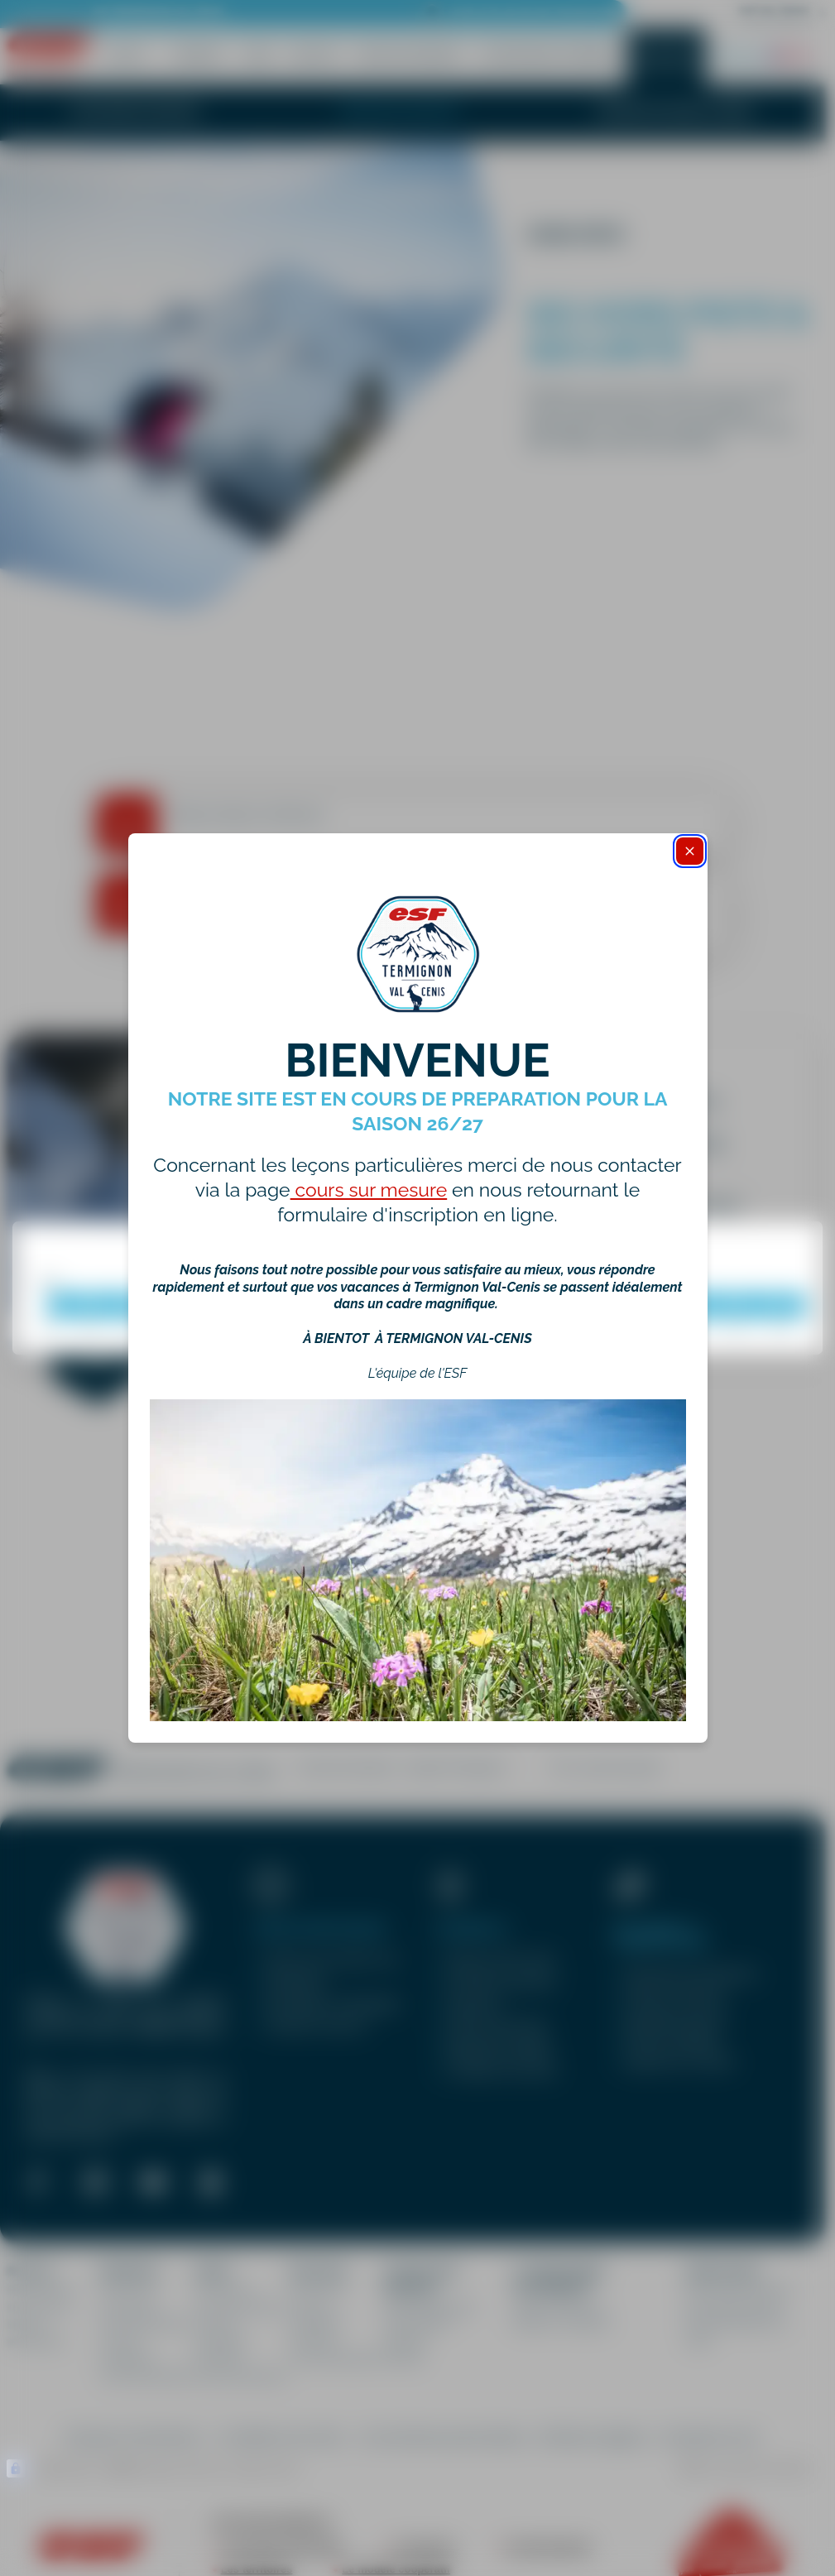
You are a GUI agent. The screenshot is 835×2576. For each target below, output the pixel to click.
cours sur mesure (369, 1189)
